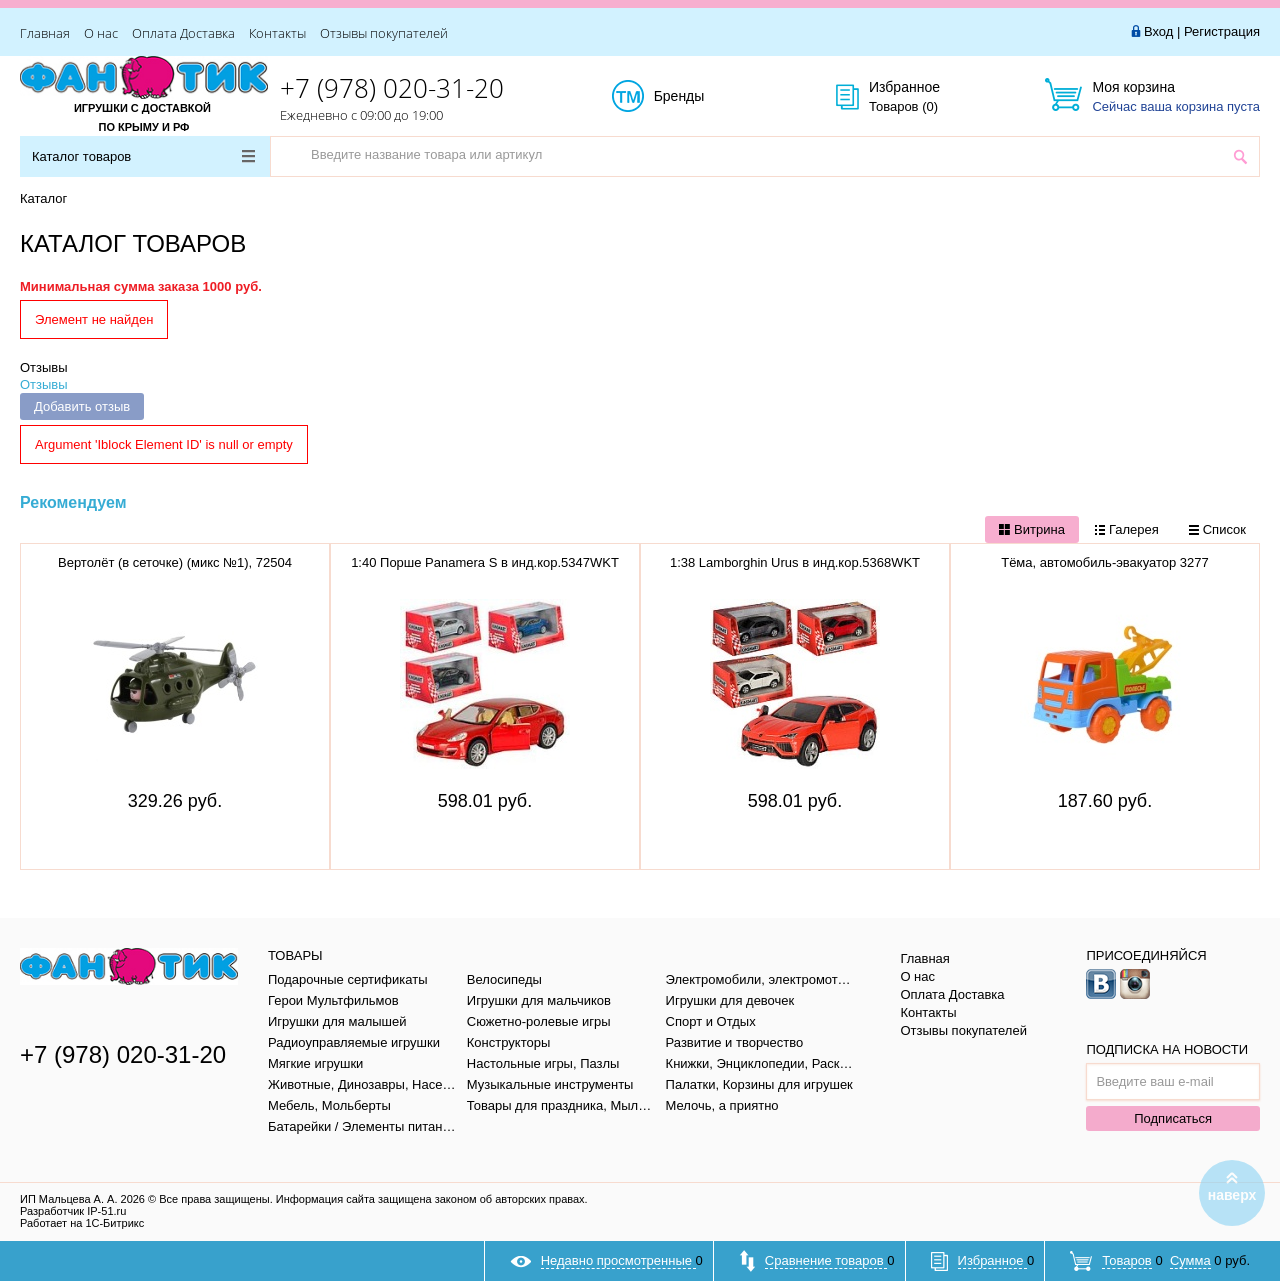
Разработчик (73, 1211)
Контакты (277, 33)
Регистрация (1222, 31)
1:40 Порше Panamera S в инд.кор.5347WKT (485, 562)
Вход (1158, 31)
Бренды (701, 97)
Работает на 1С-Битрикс (82, 1223)
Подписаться (1173, 1118)
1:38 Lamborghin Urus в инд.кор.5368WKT (795, 562)
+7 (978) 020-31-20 (392, 88)
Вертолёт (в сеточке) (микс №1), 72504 (175, 562)
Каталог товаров (143, 156)
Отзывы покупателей (384, 33)
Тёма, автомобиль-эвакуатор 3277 (1105, 562)
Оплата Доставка (183, 33)
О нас (101, 33)
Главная (45, 33)
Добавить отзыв (82, 406)
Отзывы (44, 367)
